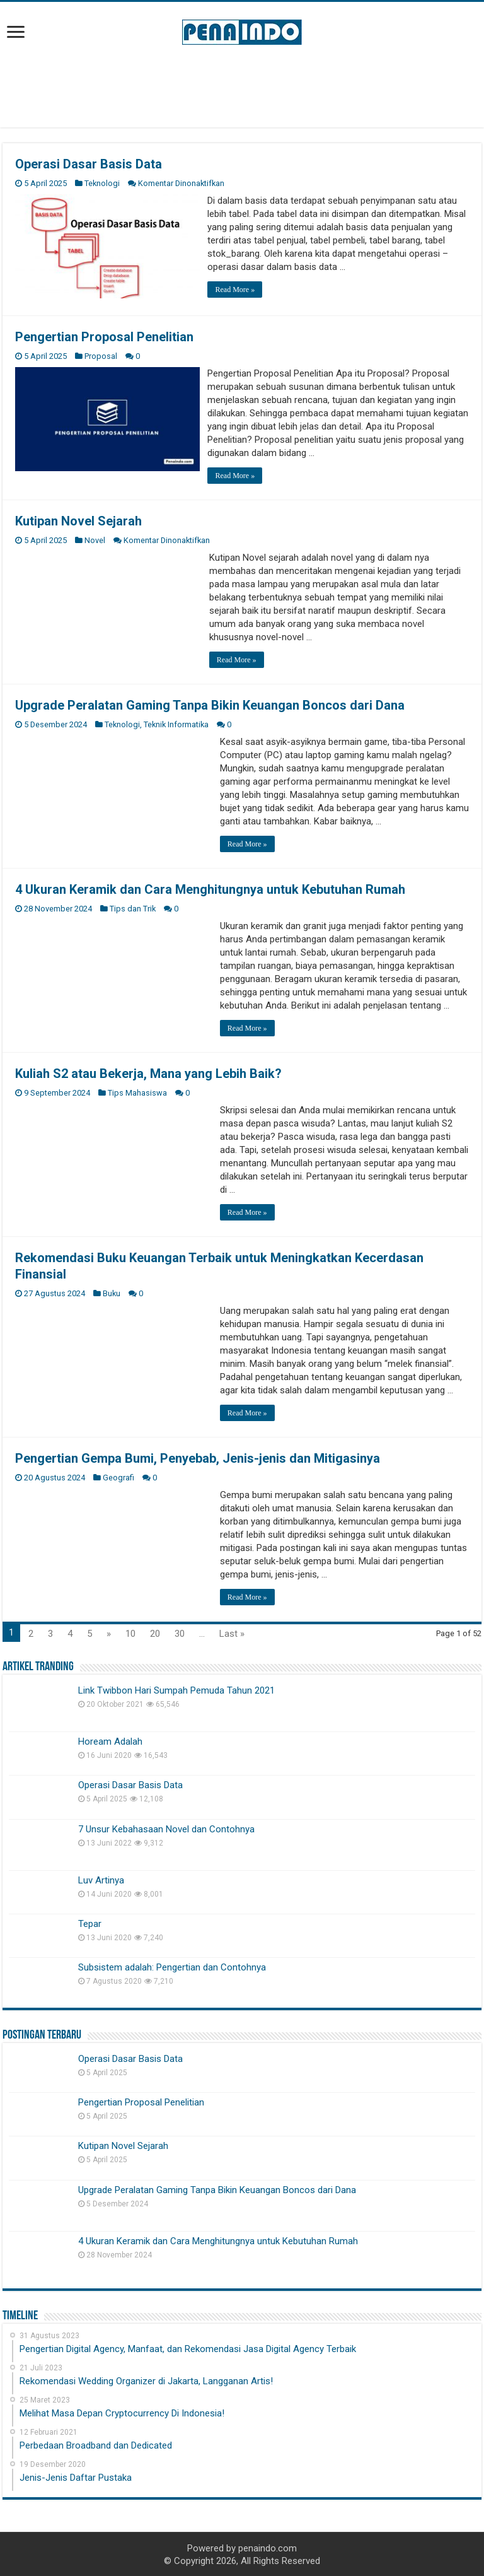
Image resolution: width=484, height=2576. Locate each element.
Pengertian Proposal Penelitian (104, 335)
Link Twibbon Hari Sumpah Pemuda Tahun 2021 (176, 1689)
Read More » (236, 289)
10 (130, 1632)
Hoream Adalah (110, 1740)
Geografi (118, 1476)
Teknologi (102, 183)
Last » (232, 1632)
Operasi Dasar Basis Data (88, 164)
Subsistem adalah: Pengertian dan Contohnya (172, 1966)
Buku (111, 1292)
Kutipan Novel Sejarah (78, 519)
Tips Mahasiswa (137, 1091)
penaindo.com (267, 2547)
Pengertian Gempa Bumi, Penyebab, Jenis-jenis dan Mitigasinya (197, 1457)
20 (155, 1632)
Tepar (89, 1922)
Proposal (100, 355)
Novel (94, 539)
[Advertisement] (242, 86)
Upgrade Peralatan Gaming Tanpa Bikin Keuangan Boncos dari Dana (210, 703)
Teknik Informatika (176, 723)
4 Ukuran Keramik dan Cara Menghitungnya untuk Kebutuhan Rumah (210, 888)
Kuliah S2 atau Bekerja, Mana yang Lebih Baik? (148, 1072)
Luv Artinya (101, 1879)
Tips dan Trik (133, 907)
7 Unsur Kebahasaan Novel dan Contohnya (166, 1828)
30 (180, 1632)
